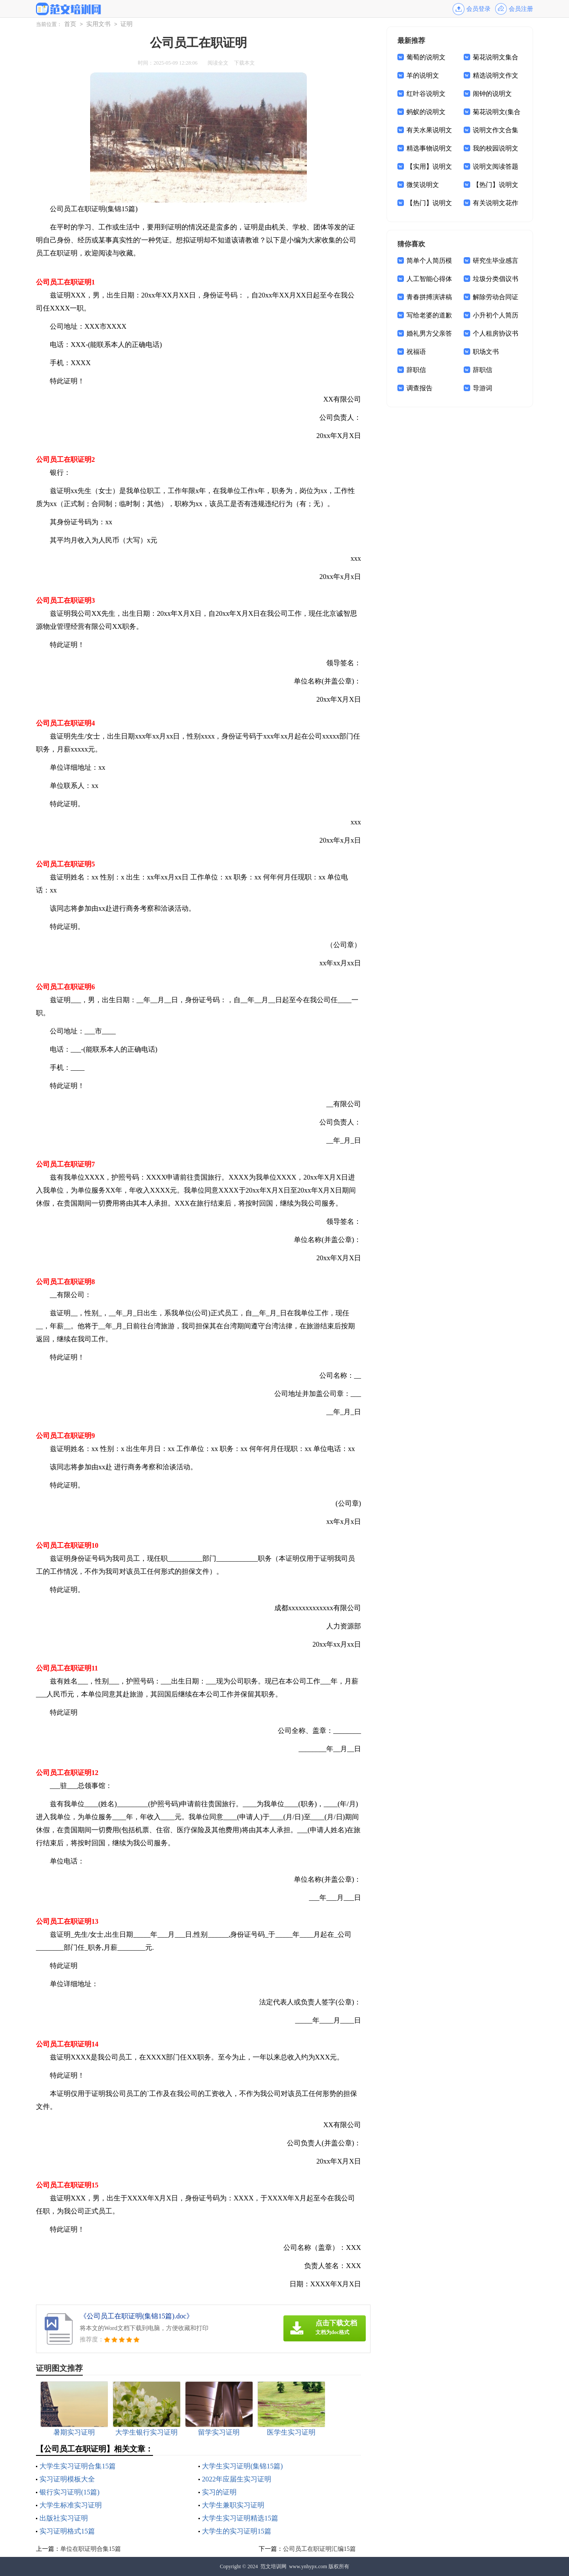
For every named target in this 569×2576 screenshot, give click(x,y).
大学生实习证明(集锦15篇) (242, 2466)
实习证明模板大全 (67, 2479)
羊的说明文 (422, 75)
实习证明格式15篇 (67, 2531)
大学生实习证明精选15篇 (240, 2518)
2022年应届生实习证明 (236, 2479)
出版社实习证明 (63, 2518)
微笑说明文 (422, 184)
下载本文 (244, 63)
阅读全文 (218, 63)
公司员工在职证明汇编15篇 (319, 2549)
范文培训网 (273, 2566)
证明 (126, 24)
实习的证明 (219, 2492)
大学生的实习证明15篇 (236, 2531)
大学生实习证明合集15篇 (77, 2466)
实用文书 (98, 24)
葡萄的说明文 (425, 57)
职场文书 (486, 351)
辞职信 (416, 369)
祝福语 (416, 351)
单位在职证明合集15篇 (90, 2549)
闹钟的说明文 (492, 93)
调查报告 (419, 388)
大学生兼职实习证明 (233, 2505)
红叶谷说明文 (425, 93)
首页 (70, 24)
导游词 (482, 388)
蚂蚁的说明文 (425, 111)
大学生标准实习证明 (70, 2505)
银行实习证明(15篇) (69, 2492)
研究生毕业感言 (495, 260)
